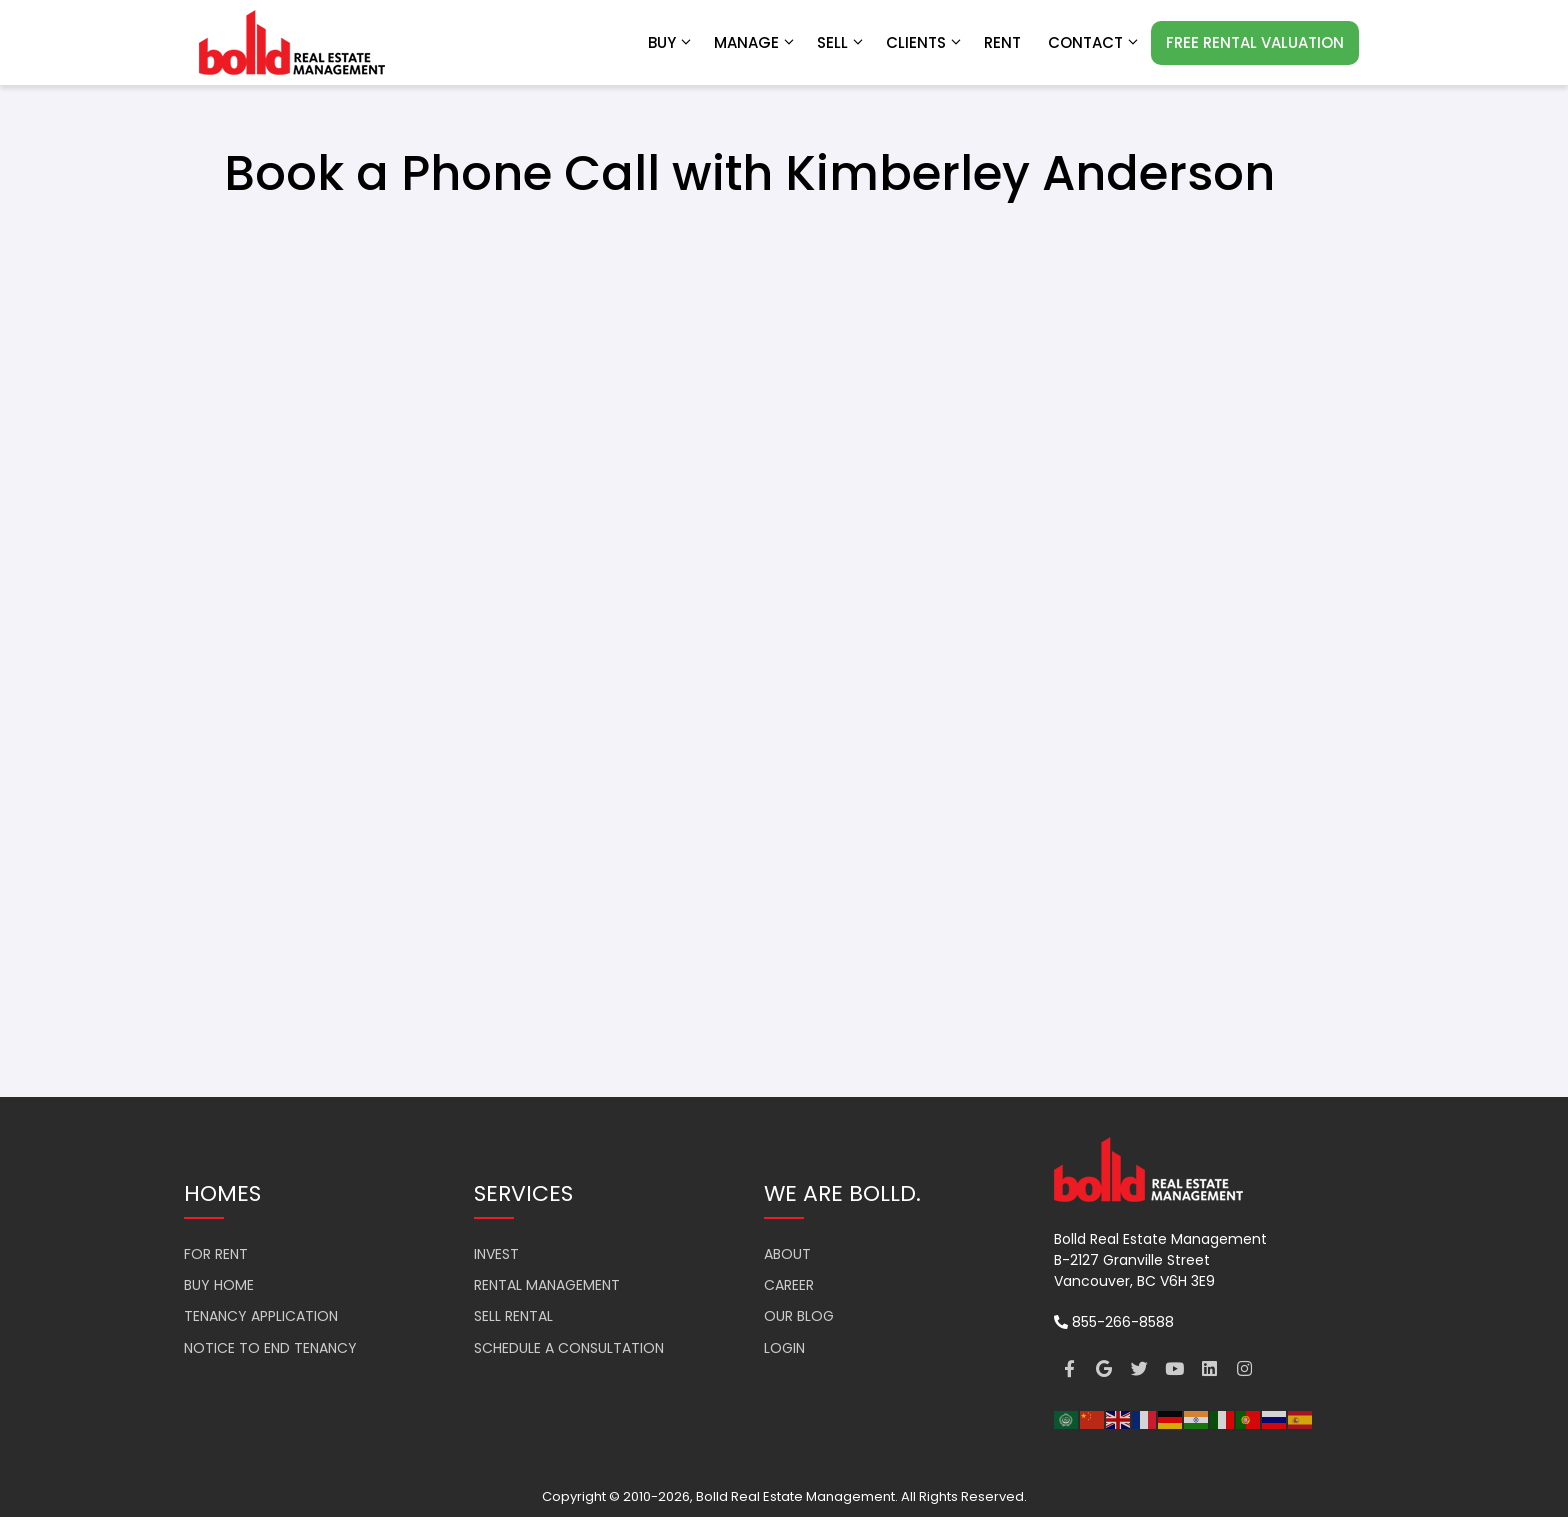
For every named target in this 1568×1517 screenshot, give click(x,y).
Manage (755, 43)
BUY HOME (219, 1285)
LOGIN (784, 1348)
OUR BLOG (799, 1316)
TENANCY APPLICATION (261, 1316)
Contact (1094, 43)
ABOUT (787, 1254)
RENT (1002, 42)
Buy (671, 43)
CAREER (789, 1285)
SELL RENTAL (513, 1316)
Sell (841, 43)
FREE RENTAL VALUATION (1255, 42)
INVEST (496, 1254)
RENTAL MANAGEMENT (547, 1285)
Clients (925, 43)
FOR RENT (216, 1254)
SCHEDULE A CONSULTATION (569, 1348)
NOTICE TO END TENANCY (270, 1348)
